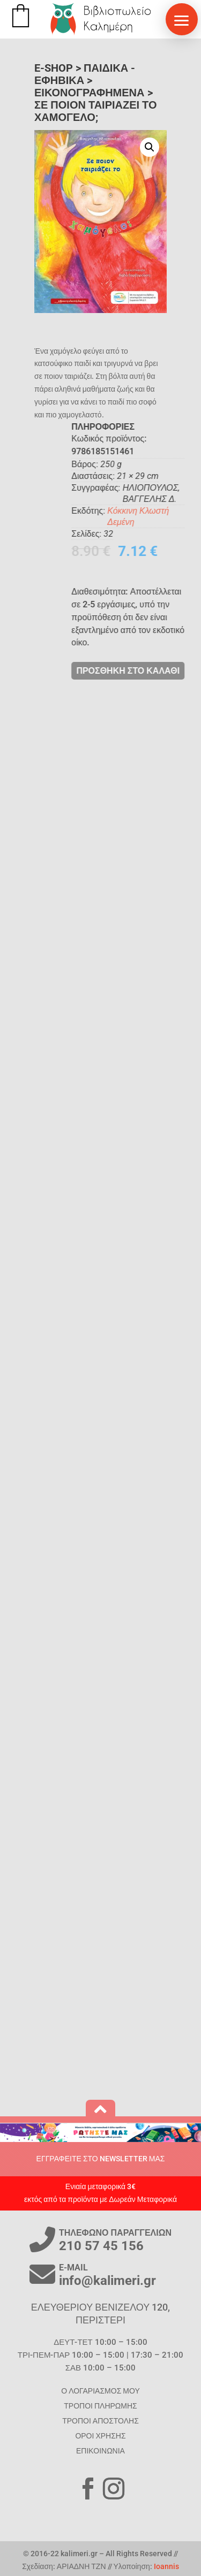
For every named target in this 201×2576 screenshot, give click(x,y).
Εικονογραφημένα (89, 92)
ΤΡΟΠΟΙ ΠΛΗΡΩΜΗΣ (100, 2406)
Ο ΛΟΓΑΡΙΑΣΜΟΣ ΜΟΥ (100, 2391)
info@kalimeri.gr (107, 2280)
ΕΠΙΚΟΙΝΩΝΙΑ (100, 2451)
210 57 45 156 (101, 2245)
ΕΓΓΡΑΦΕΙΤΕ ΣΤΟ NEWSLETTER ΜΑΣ (100, 2158)
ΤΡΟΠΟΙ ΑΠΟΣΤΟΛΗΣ (100, 2421)
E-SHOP (53, 68)
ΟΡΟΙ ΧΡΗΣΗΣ (100, 2436)
